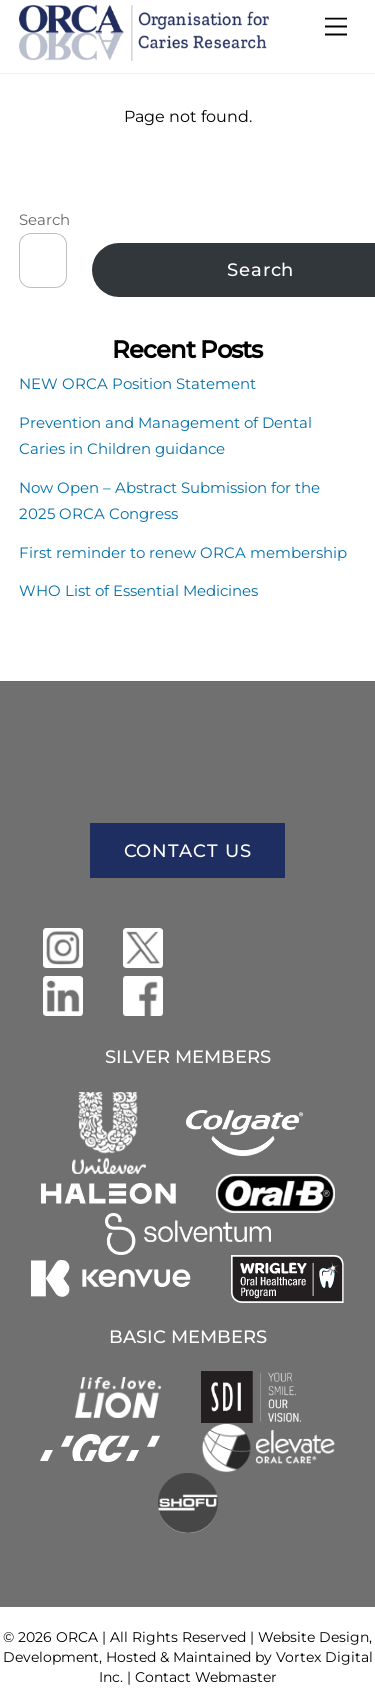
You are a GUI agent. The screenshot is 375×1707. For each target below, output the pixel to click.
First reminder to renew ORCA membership (183, 552)
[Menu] (336, 27)
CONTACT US (188, 851)
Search (44, 219)
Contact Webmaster (206, 1677)
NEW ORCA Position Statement (137, 383)
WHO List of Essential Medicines (138, 590)
